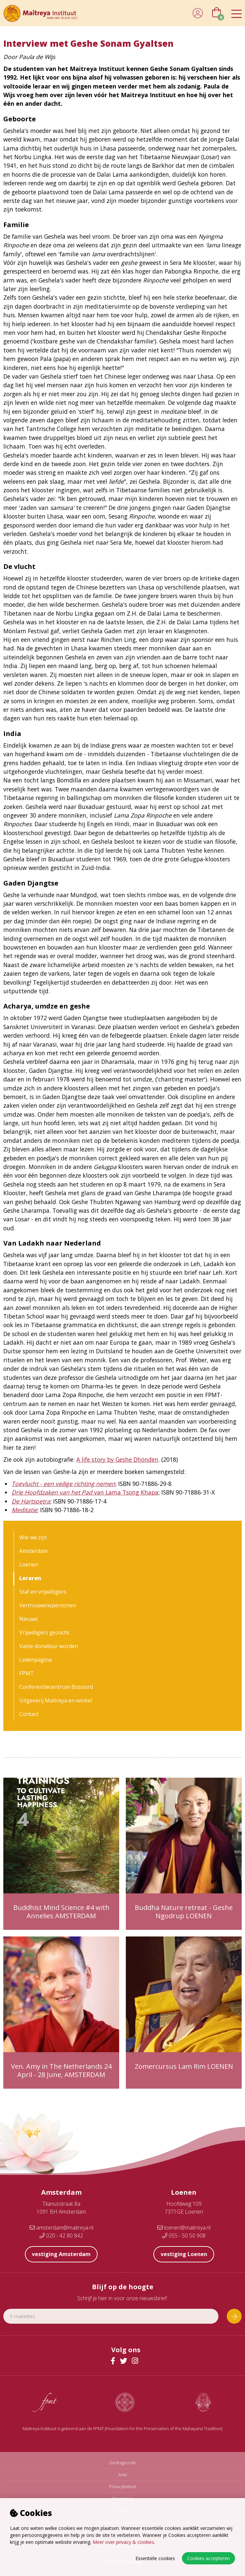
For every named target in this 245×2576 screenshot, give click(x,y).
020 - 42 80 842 (61, 2235)
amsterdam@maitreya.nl (61, 2227)
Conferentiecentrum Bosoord (56, 1686)
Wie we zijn (33, 1537)
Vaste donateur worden (48, 1646)
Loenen (28, 1564)
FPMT (26, 1673)
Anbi (122, 2474)
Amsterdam (33, 1551)
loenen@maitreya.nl (183, 2227)
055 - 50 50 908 (183, 2235)
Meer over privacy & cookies (123, 2542)
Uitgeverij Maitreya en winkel (55, 1700)
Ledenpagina (35, 1659)
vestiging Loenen (184, 2254)
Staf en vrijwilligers (42, 1591)
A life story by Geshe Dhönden (117, 1459)
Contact (29, 1714)
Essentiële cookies (155, 2558)
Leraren (30, 1578)
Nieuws (28, 1619)
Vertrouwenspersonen (47, 1605)
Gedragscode (122, 2462)
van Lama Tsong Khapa (85, 1492)
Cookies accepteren (208, 2558)
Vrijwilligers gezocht (44, 1632)
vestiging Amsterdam (61, 2254)
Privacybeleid (122, 2486)
